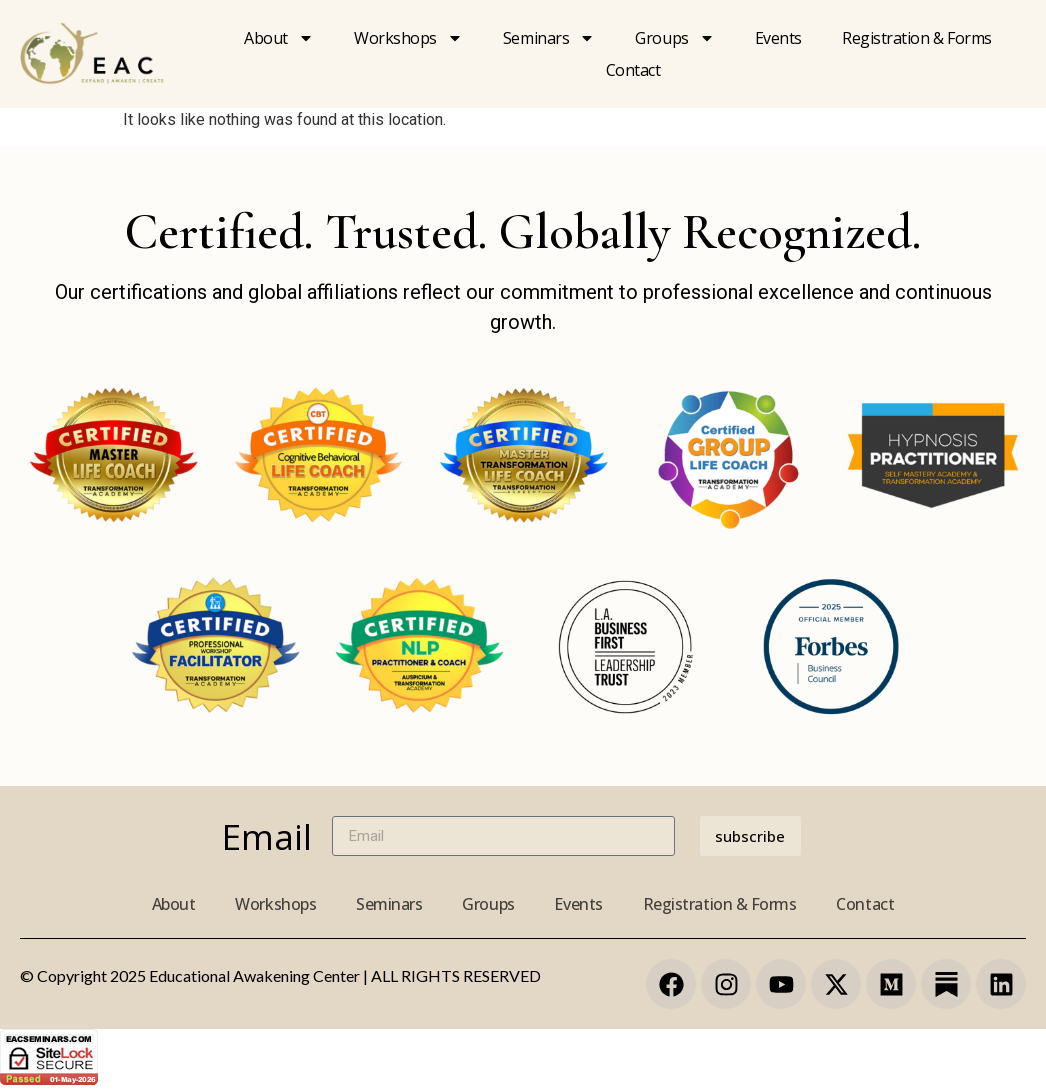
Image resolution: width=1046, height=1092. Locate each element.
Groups (674, 38)
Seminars (549, 38)
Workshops (408, 38)
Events (778, 38)
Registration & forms (917, 38)
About (279, 38)
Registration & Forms (720, 904)
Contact (633, 70)
